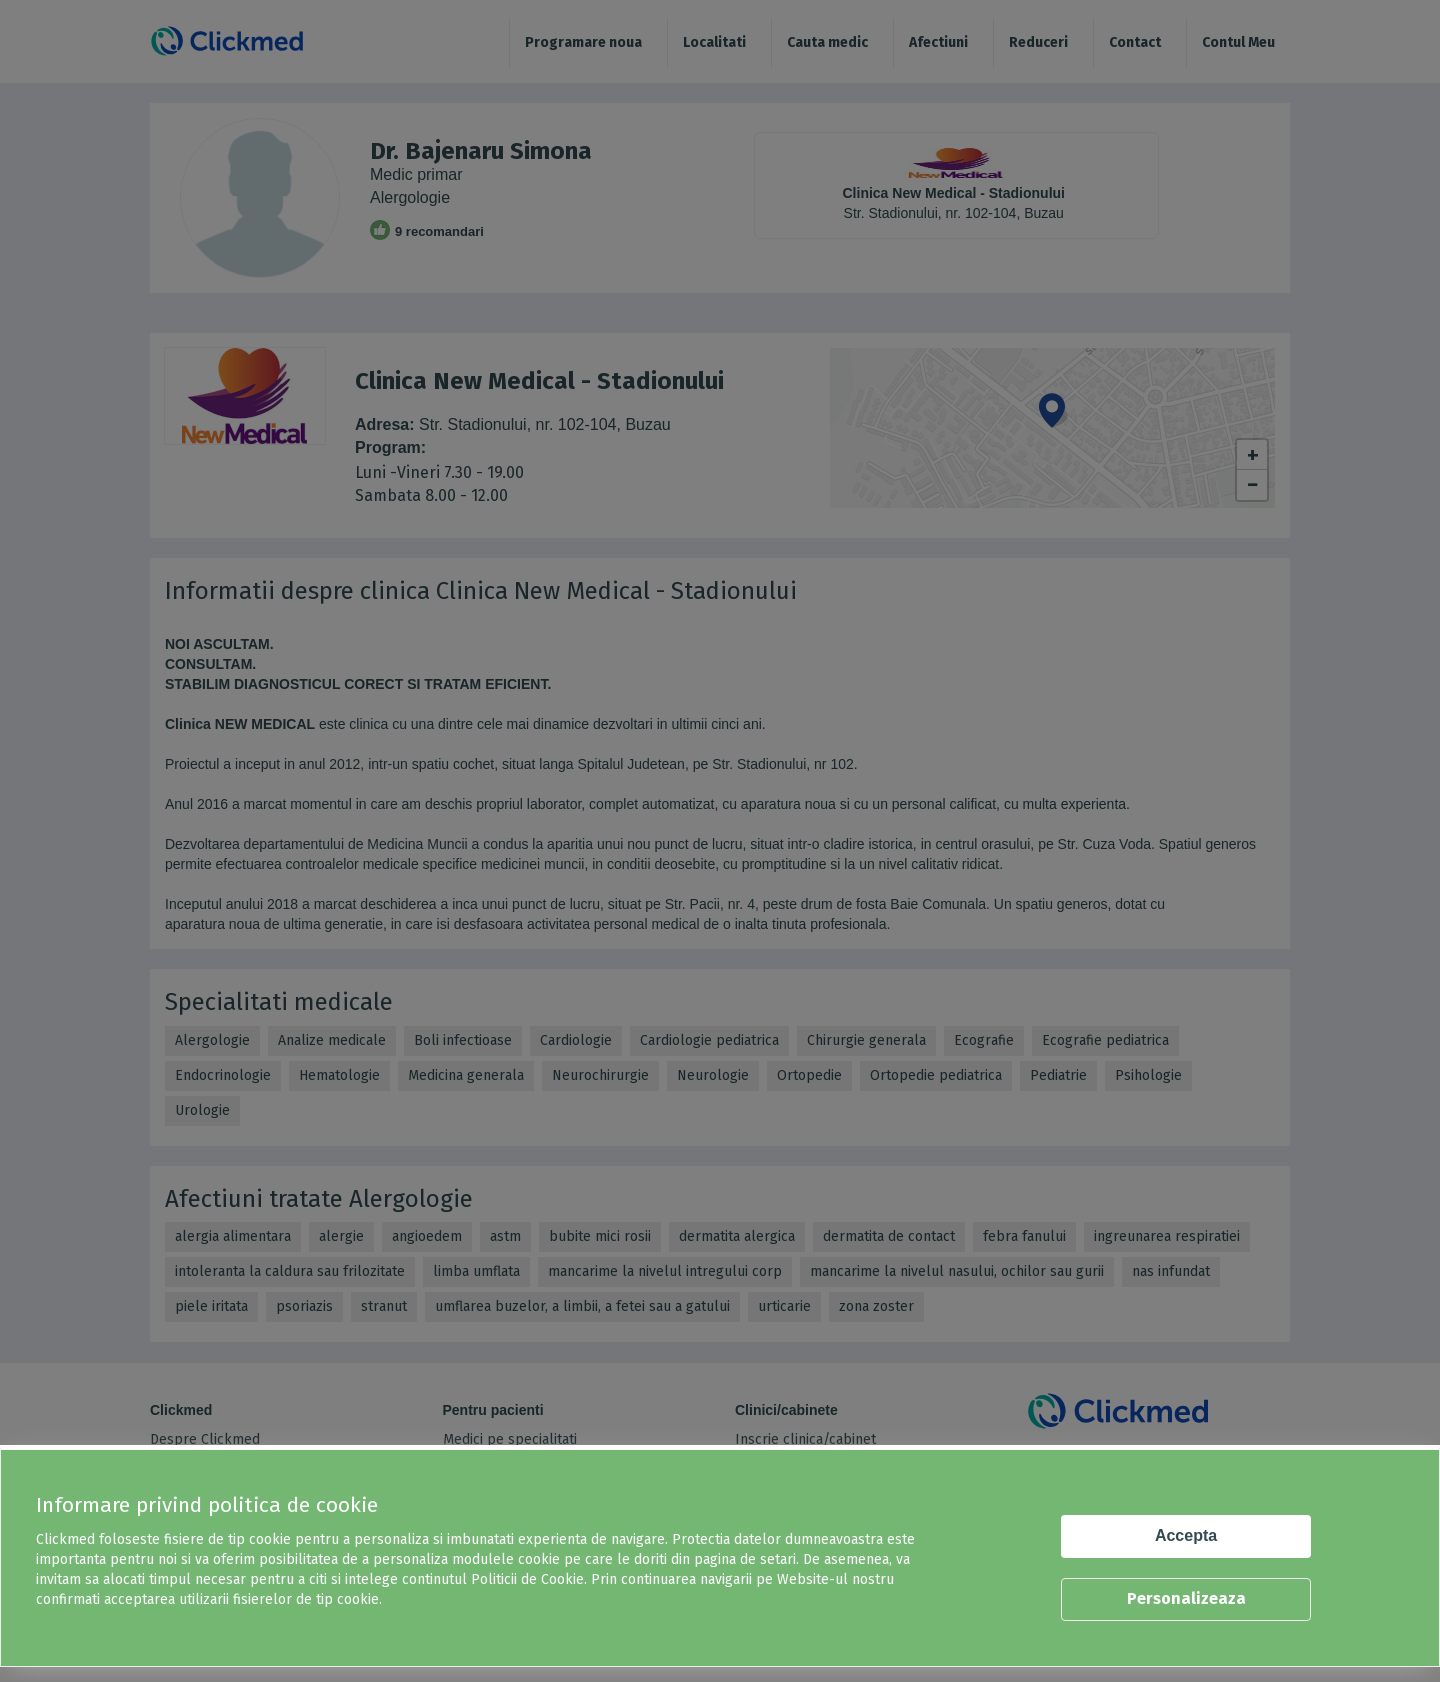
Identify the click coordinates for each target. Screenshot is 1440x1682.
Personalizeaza (1186, 1598)
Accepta (1186, 1535)
